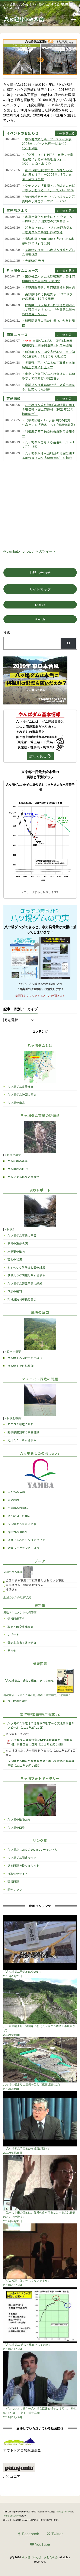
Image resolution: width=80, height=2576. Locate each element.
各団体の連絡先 (17, 1532)
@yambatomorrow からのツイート (29, 551)
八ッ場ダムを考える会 (21, 1524)
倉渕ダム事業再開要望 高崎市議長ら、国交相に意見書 (48, 387)
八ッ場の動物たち (19, 1819)
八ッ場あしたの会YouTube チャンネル (32, 1849)
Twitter (55, 2534)
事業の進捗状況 (17, 1243)
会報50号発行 (34, 260)
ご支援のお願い (17, 1508)
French (40, 619)
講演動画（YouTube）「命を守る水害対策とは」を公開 (48, 241)
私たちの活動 (16, 1492)
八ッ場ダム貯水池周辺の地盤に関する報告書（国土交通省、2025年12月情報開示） (48, 409)
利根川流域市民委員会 (21, 1299)
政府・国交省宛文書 (20, 1627)
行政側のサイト (17, 1874)
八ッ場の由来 (16, 1103)
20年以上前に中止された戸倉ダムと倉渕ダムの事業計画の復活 (47, 229)
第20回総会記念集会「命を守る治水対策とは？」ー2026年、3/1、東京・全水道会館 (47, 174)
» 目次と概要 (13, 1154)
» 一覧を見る (66, 133)
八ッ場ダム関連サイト (21, 1858)
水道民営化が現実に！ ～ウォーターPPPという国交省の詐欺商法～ (47, 219)
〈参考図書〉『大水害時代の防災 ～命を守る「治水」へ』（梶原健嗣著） (49, 422)
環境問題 (13, 1881)
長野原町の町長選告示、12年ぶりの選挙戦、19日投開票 (47, 296)
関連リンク (14, 1890)
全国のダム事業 (18, 1572)
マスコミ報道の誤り (20, 1424)
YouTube (40, 2544)
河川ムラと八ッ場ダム (21, 1440)
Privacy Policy (63, 2512)
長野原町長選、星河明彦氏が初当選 (50, 287)
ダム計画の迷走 (17, 1161)
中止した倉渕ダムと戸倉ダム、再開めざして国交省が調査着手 (48, 376)
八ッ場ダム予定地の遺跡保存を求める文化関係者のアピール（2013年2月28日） (40, 1725)
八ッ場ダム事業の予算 (21, 1235)
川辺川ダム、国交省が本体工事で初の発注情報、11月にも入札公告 (48, 354)
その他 (11, 1650)
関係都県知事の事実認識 (23, 1432)
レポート (13, 1634)
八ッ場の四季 (16, 1827)
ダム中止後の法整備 (20, 1366)
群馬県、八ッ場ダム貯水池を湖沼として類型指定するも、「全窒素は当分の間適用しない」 (48, 309)
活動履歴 (13, 1500)
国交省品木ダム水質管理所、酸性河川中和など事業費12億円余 (48, 278)
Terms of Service (11, 2516)
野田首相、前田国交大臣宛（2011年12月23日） (41, 1742)
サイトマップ (40, 589)
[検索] (68, 643)
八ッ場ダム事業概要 (20, 1087)
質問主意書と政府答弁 (21, 1643)
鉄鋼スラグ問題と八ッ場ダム (26, 1275)
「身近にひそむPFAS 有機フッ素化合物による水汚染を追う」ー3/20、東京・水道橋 (47, 159)
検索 (6, 632)
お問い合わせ (40, 572)
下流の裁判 (14, 1291)
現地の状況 (14, 1259)
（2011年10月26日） (40, 1763)
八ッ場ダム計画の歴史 (21, 1094)
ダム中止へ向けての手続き (24, 1358)
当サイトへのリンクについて (26, 1540)
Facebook (28, 2534)
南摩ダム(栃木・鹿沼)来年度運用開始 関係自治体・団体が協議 (47, 342)
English (40, 605)
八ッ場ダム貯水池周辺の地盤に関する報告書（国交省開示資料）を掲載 (48, 455)
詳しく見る (38, 756)
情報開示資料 (16, 1618)
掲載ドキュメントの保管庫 (19, 1612)
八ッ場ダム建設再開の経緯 (24, 1283)
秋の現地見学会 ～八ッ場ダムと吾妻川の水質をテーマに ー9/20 (48, 199)
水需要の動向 (16, 1251)
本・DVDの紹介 (17, 1701)
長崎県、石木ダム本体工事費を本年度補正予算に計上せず (48, 364)
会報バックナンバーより (23, 1548)
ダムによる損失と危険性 (23, 1177)
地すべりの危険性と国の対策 (26, 1267)
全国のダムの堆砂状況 (17, 1597)
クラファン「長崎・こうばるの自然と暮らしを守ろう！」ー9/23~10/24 (48, 187)
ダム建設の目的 (17, 1169)
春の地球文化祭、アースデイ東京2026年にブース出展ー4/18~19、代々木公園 (47, 143)
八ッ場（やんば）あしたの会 (40, 2557)
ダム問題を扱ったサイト (23, 1865)
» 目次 (9, 1229)
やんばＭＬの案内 (19, 1516)
